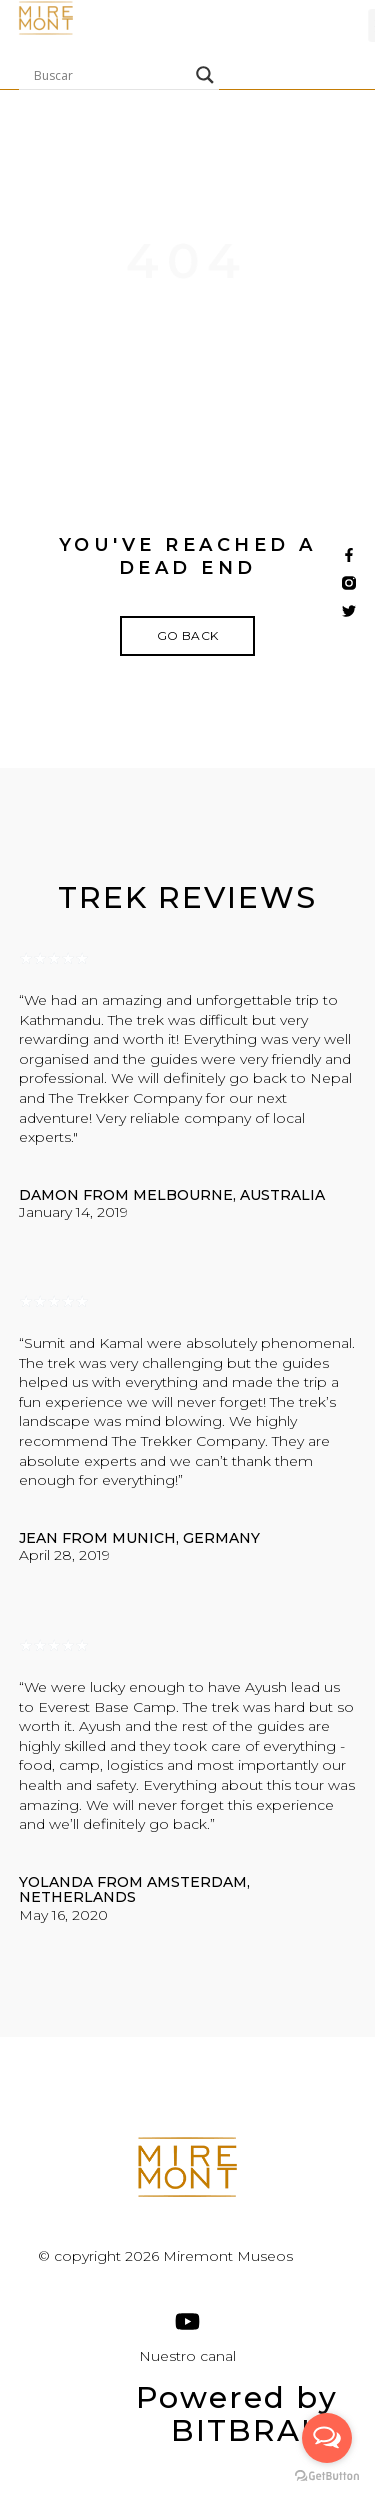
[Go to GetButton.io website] (327, 2476)
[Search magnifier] (205, 75)
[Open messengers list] (327, 2438)
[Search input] (110, 75)
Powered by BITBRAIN (237, 2414)
